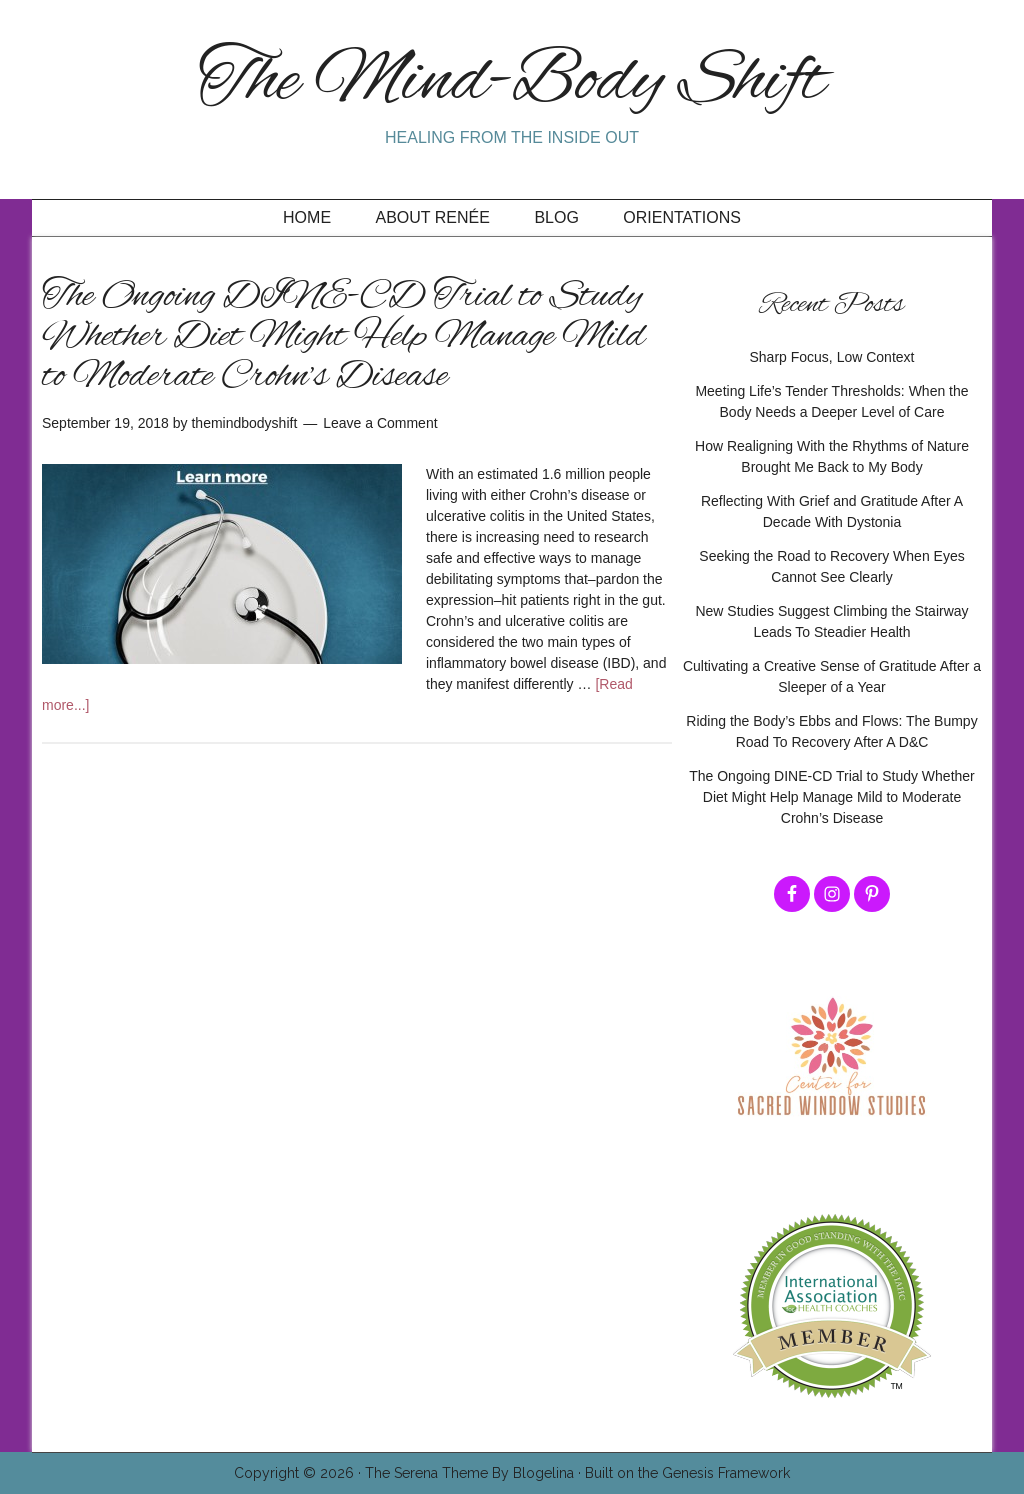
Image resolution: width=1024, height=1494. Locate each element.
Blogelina (543, 1473)
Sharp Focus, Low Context (832, 357)
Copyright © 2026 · (299, 1473)
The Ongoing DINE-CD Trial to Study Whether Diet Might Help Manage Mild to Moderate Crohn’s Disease (343, 337)
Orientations (682, 217)
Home (307, 217)
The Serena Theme (426, 1473)
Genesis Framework (726, 1473)
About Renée (433, 217)
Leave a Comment (380, 423)
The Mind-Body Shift (512, 82)
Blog (556, 217)
